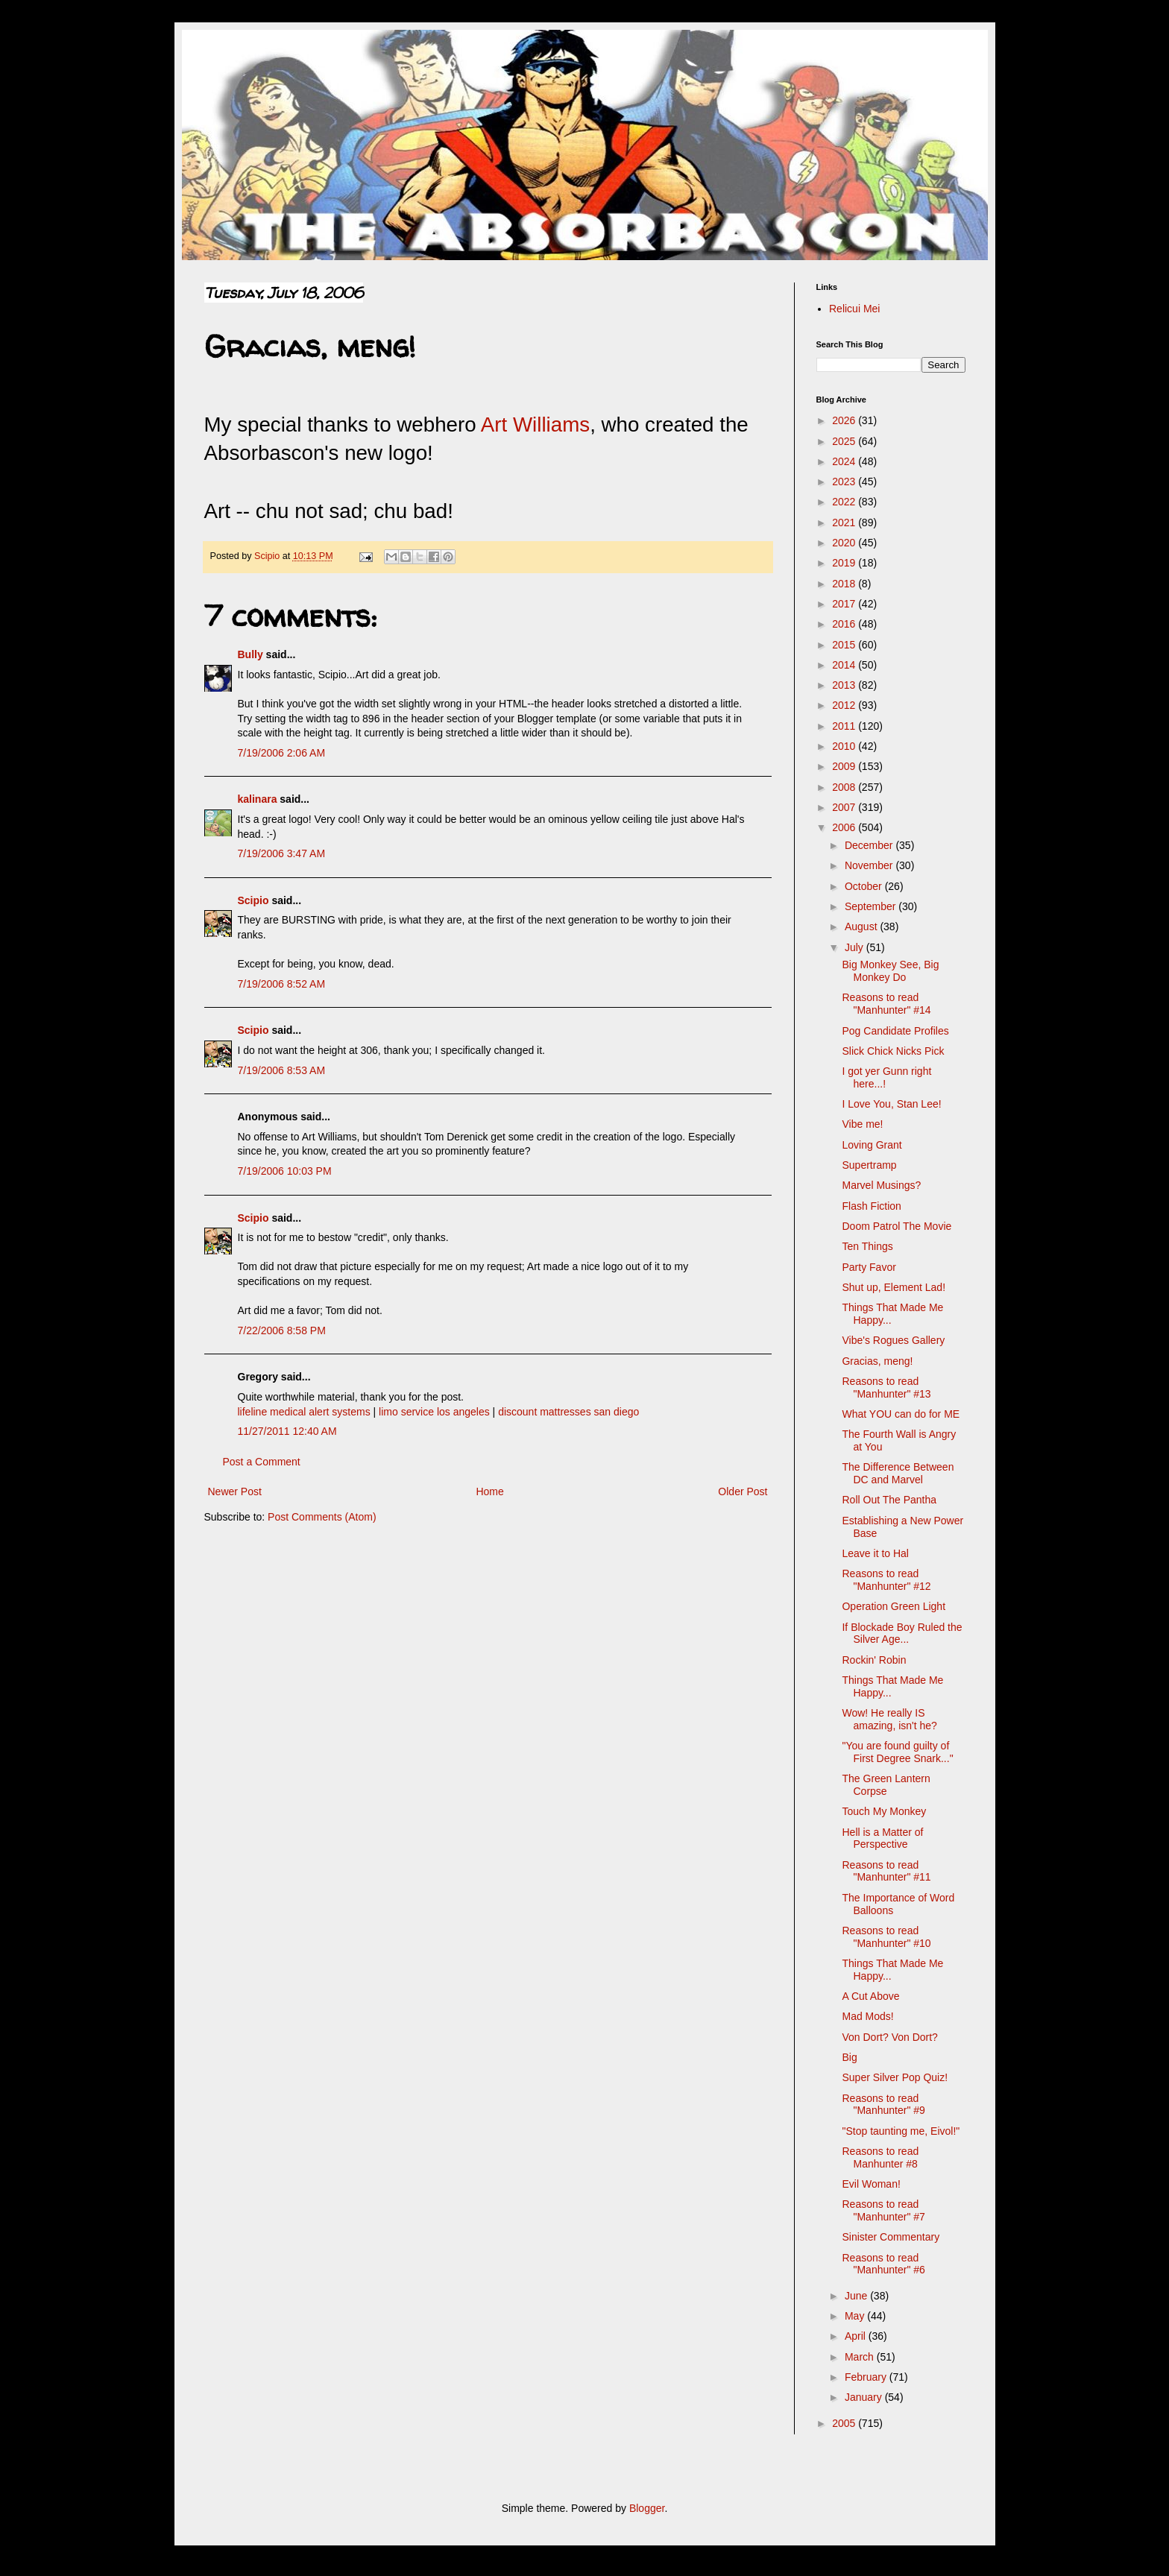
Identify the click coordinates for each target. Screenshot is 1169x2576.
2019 (845, 563)
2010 (845, 746)
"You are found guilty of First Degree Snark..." (897, 1752)
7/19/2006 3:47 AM (282, 853)
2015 (845, 645)
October (865, 886)
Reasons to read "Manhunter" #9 (883, 2104)
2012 (845, 705)
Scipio (253, 900)
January (865, 2397)
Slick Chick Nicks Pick (893, 1051)
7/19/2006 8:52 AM (282, 984)
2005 (845, 2423)
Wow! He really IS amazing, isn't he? (889, 1719)
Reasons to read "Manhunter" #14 (886, 1003)
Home (489, 1491)
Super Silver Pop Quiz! (895, 2077)
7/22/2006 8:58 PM (282, 1330)
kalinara (257, 799)
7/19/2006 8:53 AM (282, 1070)
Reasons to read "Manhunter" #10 (886, 1937)
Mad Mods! (867, 2016)
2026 (845, 420)
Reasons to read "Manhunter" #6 (883, 2264)
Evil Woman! (871, 2184)
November (870, 865)
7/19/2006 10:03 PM (285, 1171)
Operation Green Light (893, 1606)
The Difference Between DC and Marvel (898, 1473)
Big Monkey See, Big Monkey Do (890, 971)
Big (849, 2057)
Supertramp (869, 1165)
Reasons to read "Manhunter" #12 (886, 1580)
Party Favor (868, 1267)
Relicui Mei (854, 309)
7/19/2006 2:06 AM (282, 753)
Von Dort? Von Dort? (889, 2037)
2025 (845, 441)
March (861, 2357)
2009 (845, 766)
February (867, 2377)
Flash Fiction (871, 1206)
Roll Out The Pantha (889, 1500)
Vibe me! (862, 1124)
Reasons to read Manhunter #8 (880, 2157)
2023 (845, 481)
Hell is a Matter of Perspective (882, 1838)
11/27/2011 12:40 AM (287, 1431)
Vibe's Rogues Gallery (893, 1340)
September (871, 906)
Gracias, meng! (877, 1361)
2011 (845, 726)
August (862, 926)
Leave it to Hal (875, 1553)
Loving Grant (871, 1145)
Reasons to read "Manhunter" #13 (886, 1387)
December (870, 845)
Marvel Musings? (881, 1185)
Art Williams (535, 424)
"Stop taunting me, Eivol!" (901, 2131)
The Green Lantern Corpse (886, 1784)
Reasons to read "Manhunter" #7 (883, 2210)
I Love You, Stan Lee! (891, 1104)
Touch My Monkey (884, 1811)
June (857, 2296)
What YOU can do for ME (901, 1414)
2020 (845, 543)
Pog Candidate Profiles (895, 1031)
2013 (845, 685)
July (855, 947)
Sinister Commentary (890, 2237)
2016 (845, 624)
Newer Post (235, 1491)
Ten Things (867, 1246)
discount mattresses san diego (568, 1412)
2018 (845, 584)
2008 (845, 787)
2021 (845, 522)
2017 (845, 604)
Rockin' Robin (874, 1660)
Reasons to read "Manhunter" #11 (886, 1871)
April (857, 2336)
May (856, 2316)
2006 (845, 827)
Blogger (646, 2508)
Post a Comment (261, 1462)
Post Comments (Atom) (322, 1517)
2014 (845, 665)
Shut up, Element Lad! (893, 1287)
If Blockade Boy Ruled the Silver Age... (902, 1633)
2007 (845, 807)
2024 (845, 461)
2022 (845, 502)
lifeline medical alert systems (304, 1412)
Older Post (742, 1491)
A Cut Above (870, 1996)
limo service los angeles (434, 1412)
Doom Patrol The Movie (896, 1226)
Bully (250, 654)
